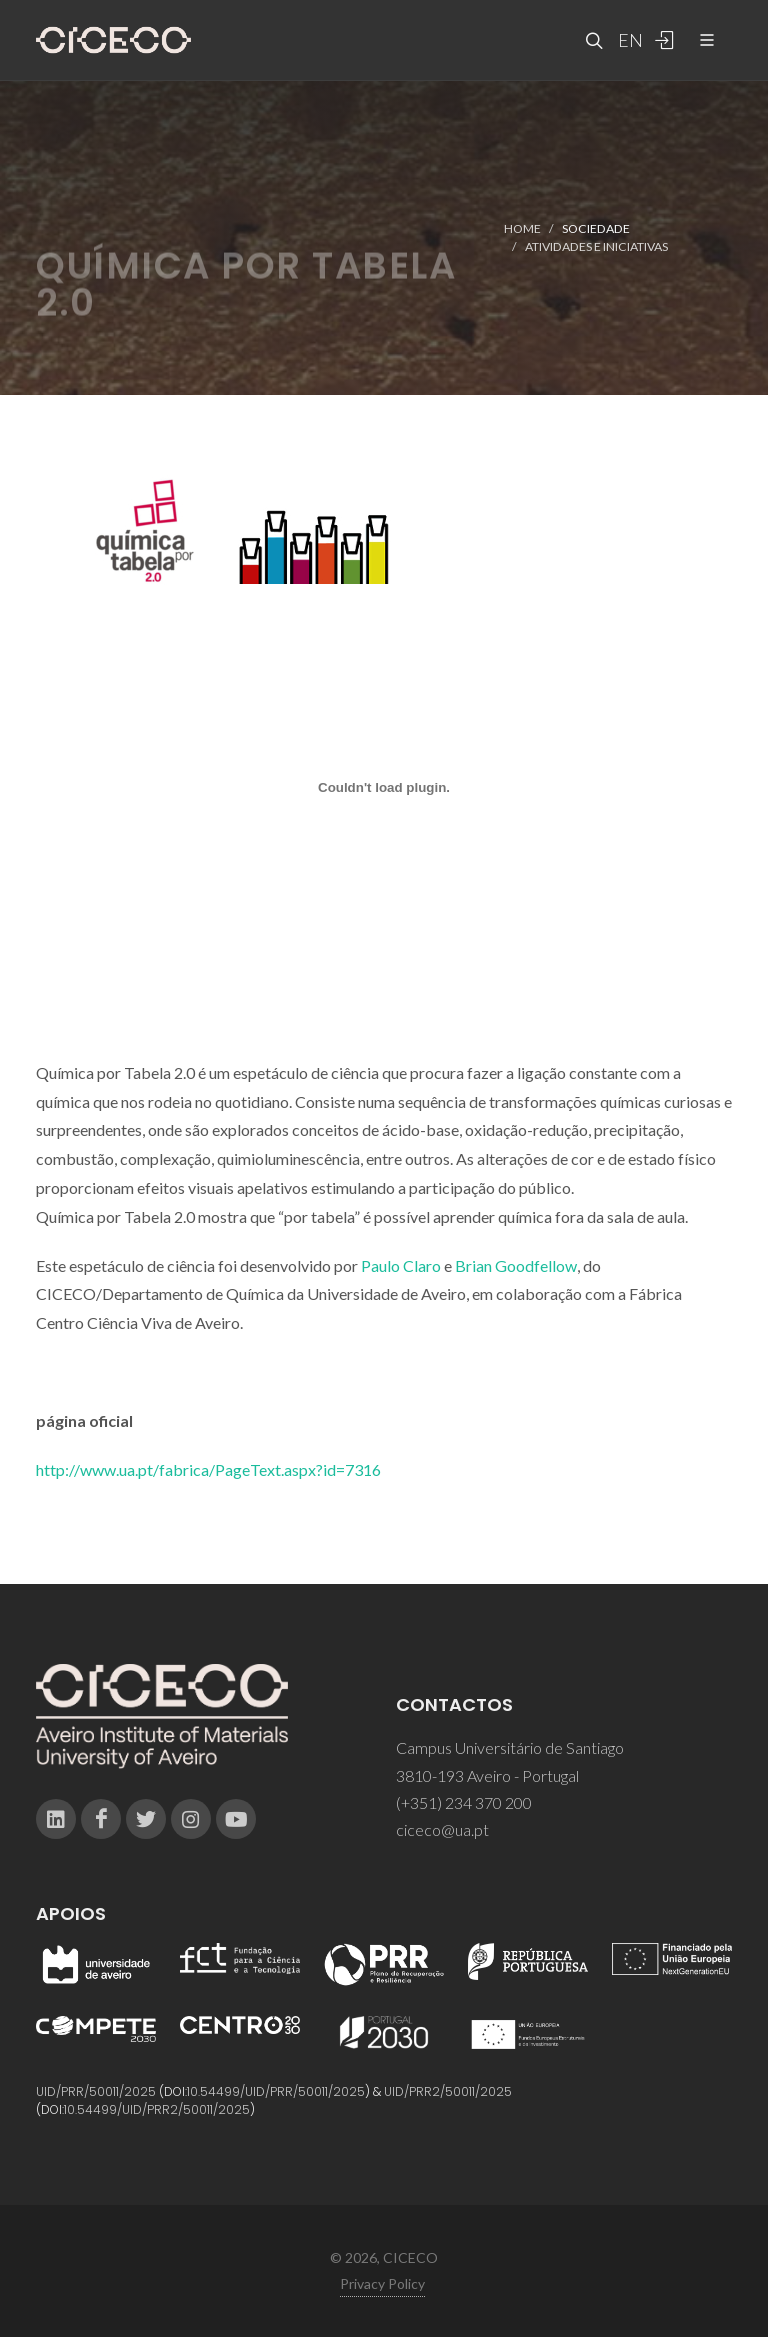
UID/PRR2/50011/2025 (448, 2091)
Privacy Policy (382, 2283)
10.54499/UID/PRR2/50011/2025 (157, 2109)
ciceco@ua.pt (442, 1829)
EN (628, 40)
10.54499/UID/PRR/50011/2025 (276, 2091)
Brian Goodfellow (516, 1265)
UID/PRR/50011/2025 (96, 2091)
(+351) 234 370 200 (464, 1802)
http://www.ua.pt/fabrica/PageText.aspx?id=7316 (208, 1469)
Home (522, 228)
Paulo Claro (401, 1265)
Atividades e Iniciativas (596, 246)
